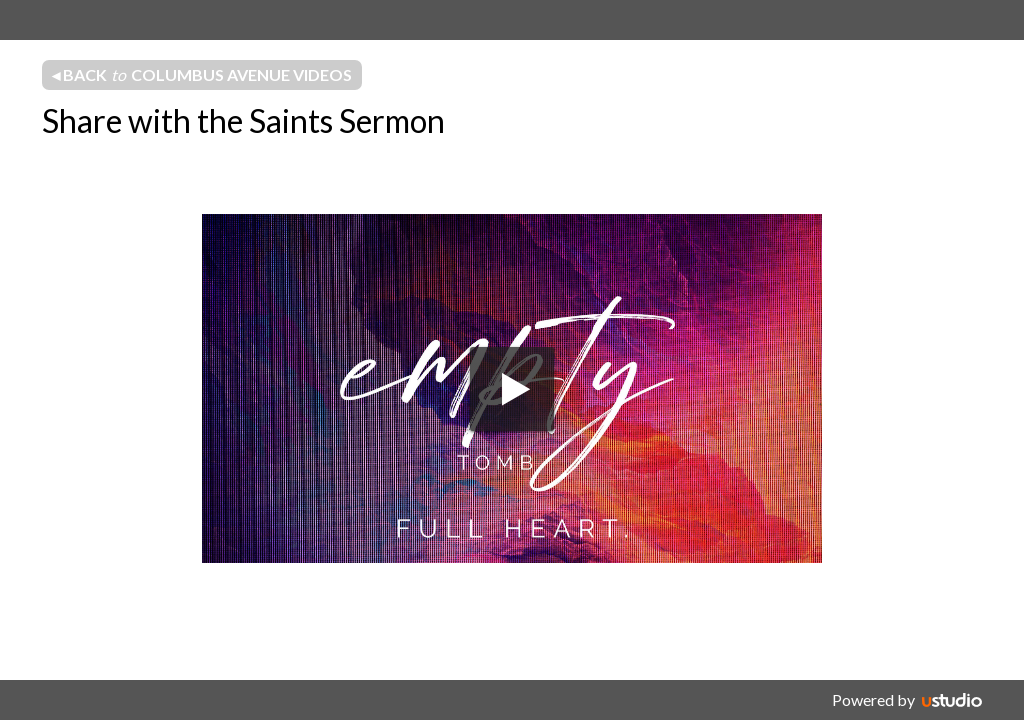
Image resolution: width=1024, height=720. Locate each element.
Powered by (873, 699)
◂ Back (202, 75)
